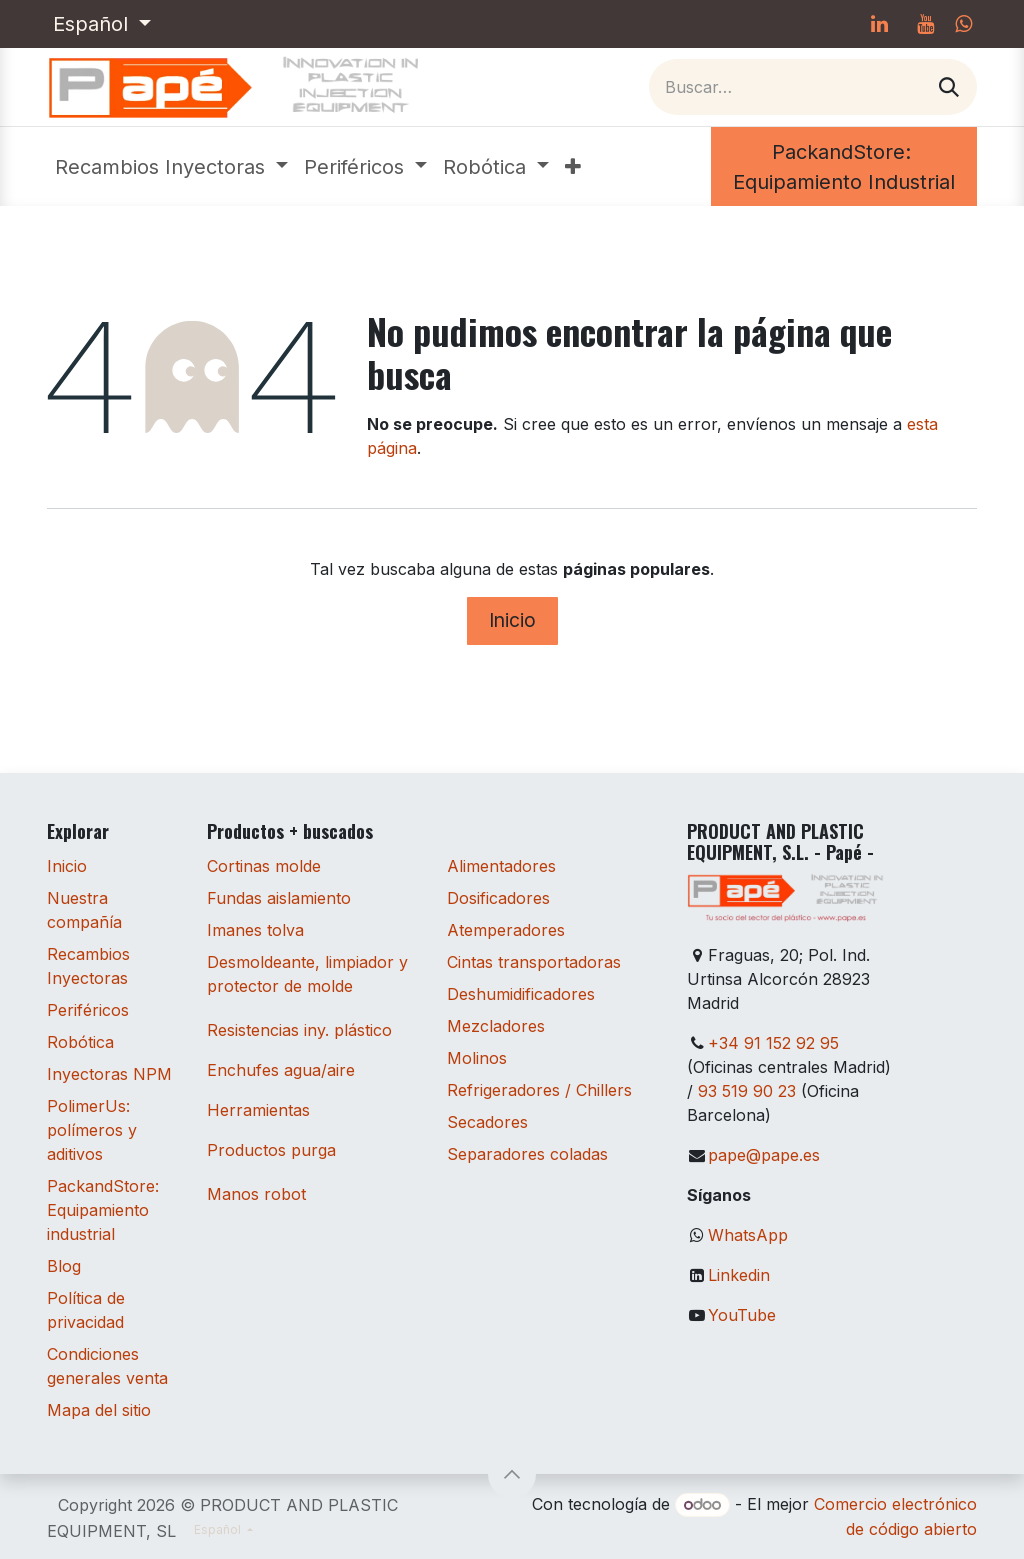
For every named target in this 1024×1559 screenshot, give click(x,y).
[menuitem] (171, 167)
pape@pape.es (764, 1155)
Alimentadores (501, 866)
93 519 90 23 (747, 1091)
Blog (64, 1266)
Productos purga (271, 1150)
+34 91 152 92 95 (773, 1043)
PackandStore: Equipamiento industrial (103, 1210)
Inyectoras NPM (109, 1074)
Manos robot (256, 1194)
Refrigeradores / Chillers (539, 1090)
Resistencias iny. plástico (299, 1030)
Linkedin (739, 1275)
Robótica (80, 1042)
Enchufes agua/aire (281, 1070)
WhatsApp (748, 1235)
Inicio (512, 620)
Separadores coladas (527, 1154)
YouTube (742, 1315)
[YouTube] (925, 24)
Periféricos (88, 1010)
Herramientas (258, 1110)
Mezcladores (496, 1026)
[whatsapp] (963, 24)
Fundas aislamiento (279, 898)
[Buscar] (949, 87)
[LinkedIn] (879, 24)
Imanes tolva (255, 930)
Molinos (477, 1058)
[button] (512, 1474)
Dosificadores (498, 898)
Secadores (487, 1122)
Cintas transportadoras (534, 962)
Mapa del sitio (99, 1410)
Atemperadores (506, 930)
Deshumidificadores (521, 994)
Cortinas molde (264, 866)
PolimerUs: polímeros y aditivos (92, 1130)
